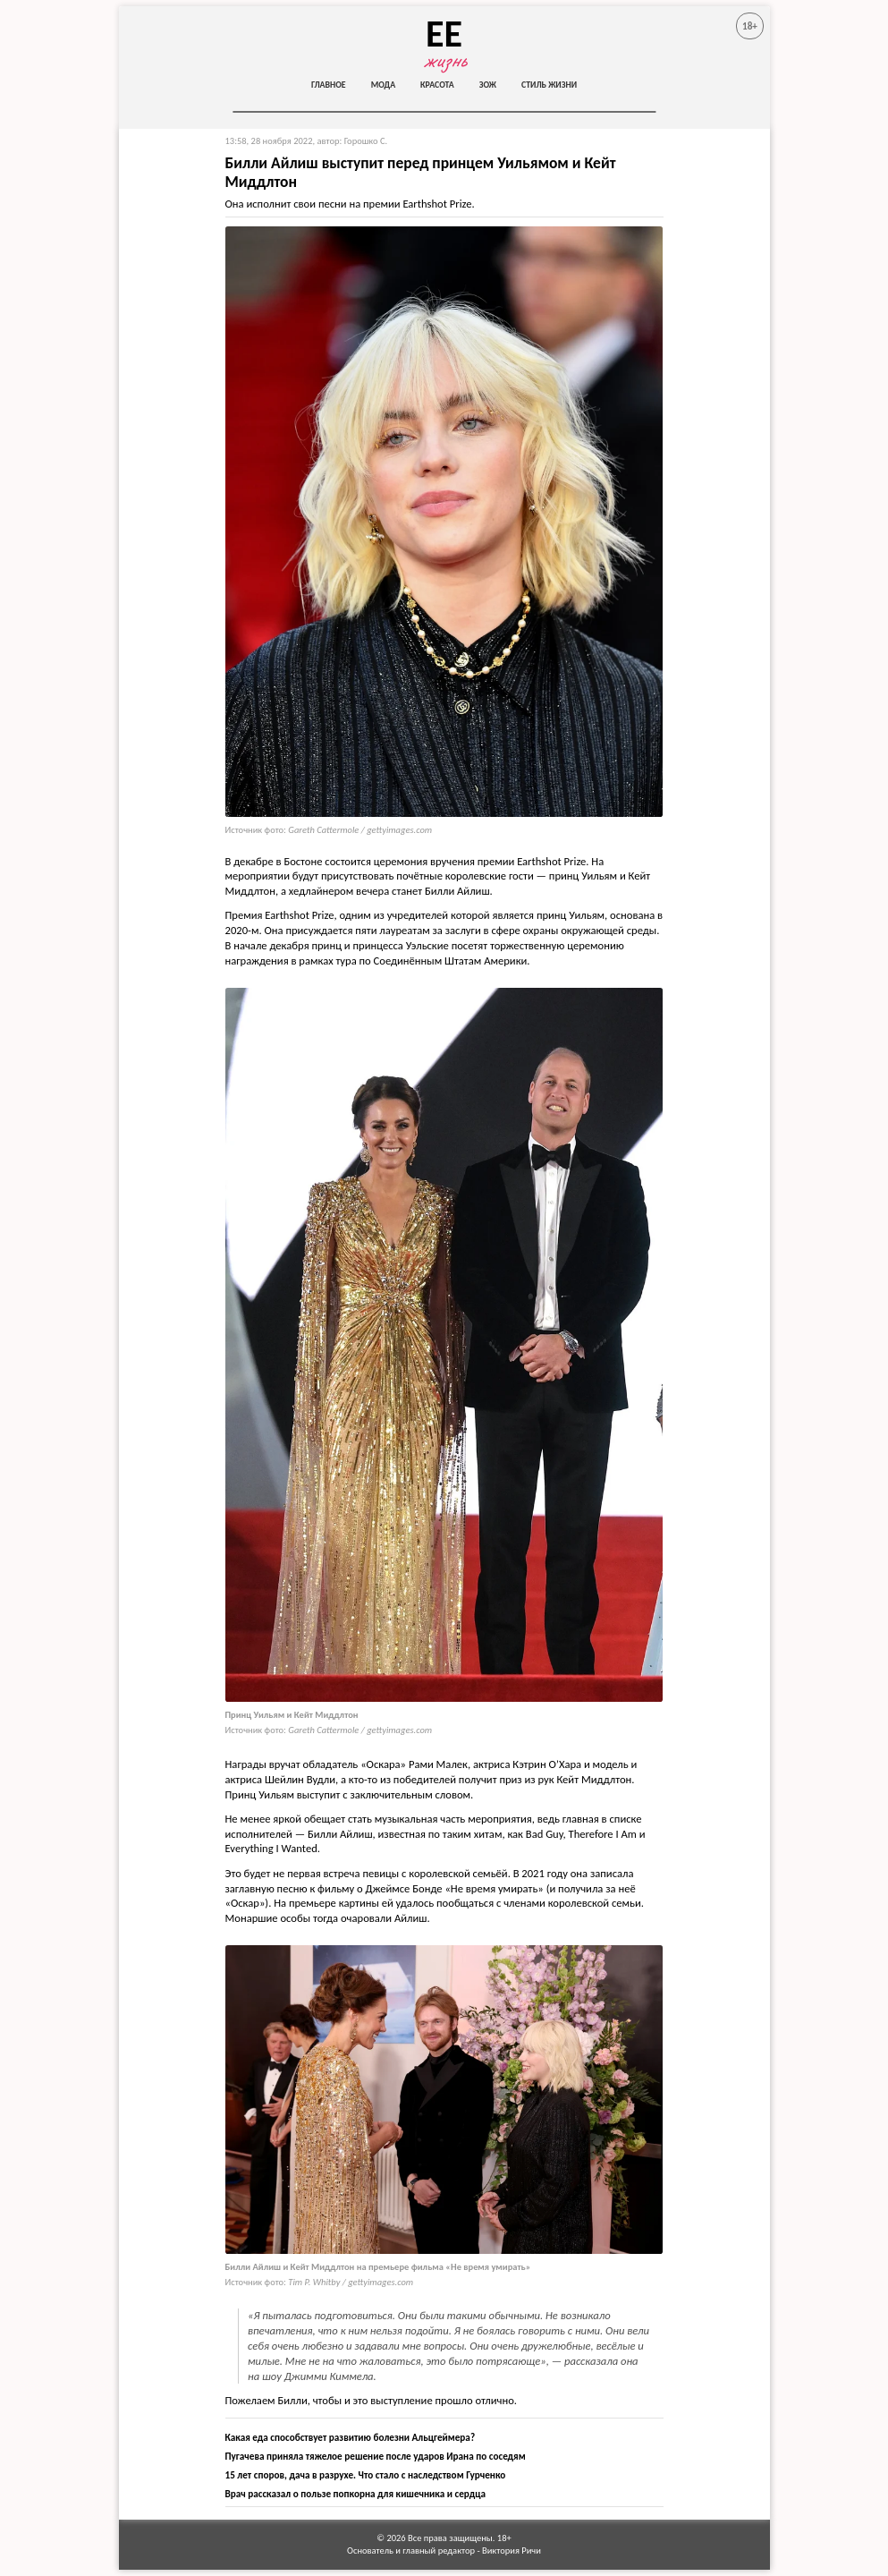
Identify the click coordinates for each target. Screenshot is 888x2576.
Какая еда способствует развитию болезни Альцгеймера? (350, 2437)
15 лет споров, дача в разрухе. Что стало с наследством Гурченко (365, 2475)
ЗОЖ (487, 85)
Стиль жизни (549, 85)
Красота (437, 85)
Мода (383, 85)
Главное (328, 85)
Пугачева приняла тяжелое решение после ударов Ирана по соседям (375, 2456)
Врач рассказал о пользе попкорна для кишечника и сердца (355, 2493)
